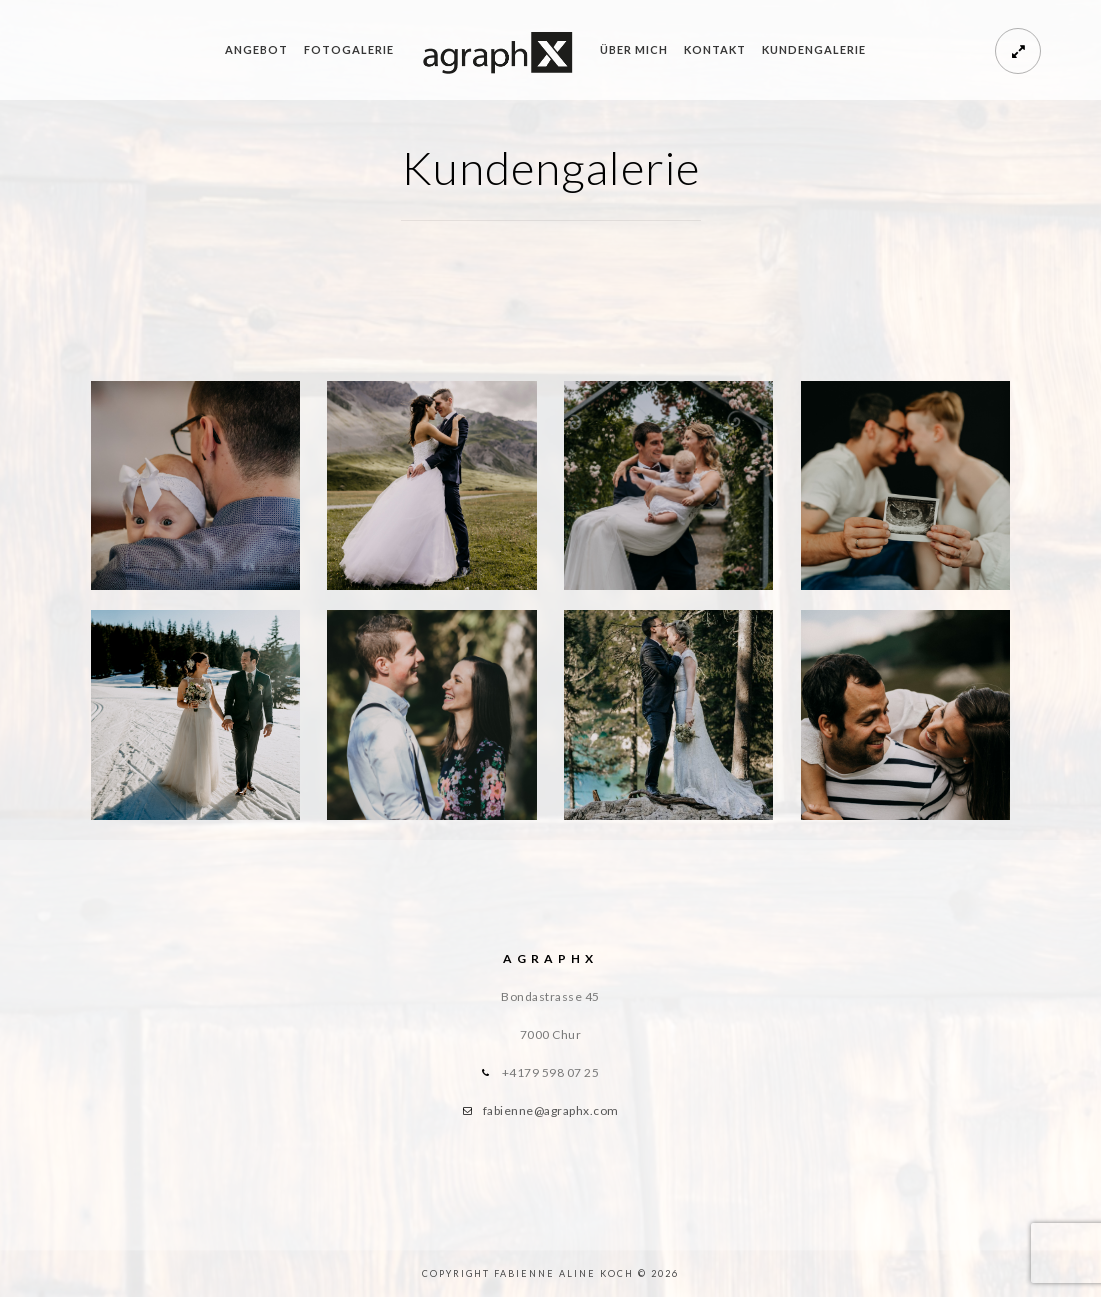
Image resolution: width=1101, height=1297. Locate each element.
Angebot (256, 49)
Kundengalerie (814, 49)
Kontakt (715, 49)
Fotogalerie (349, 49)
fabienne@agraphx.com (551, 1110)
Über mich (634, 49)
